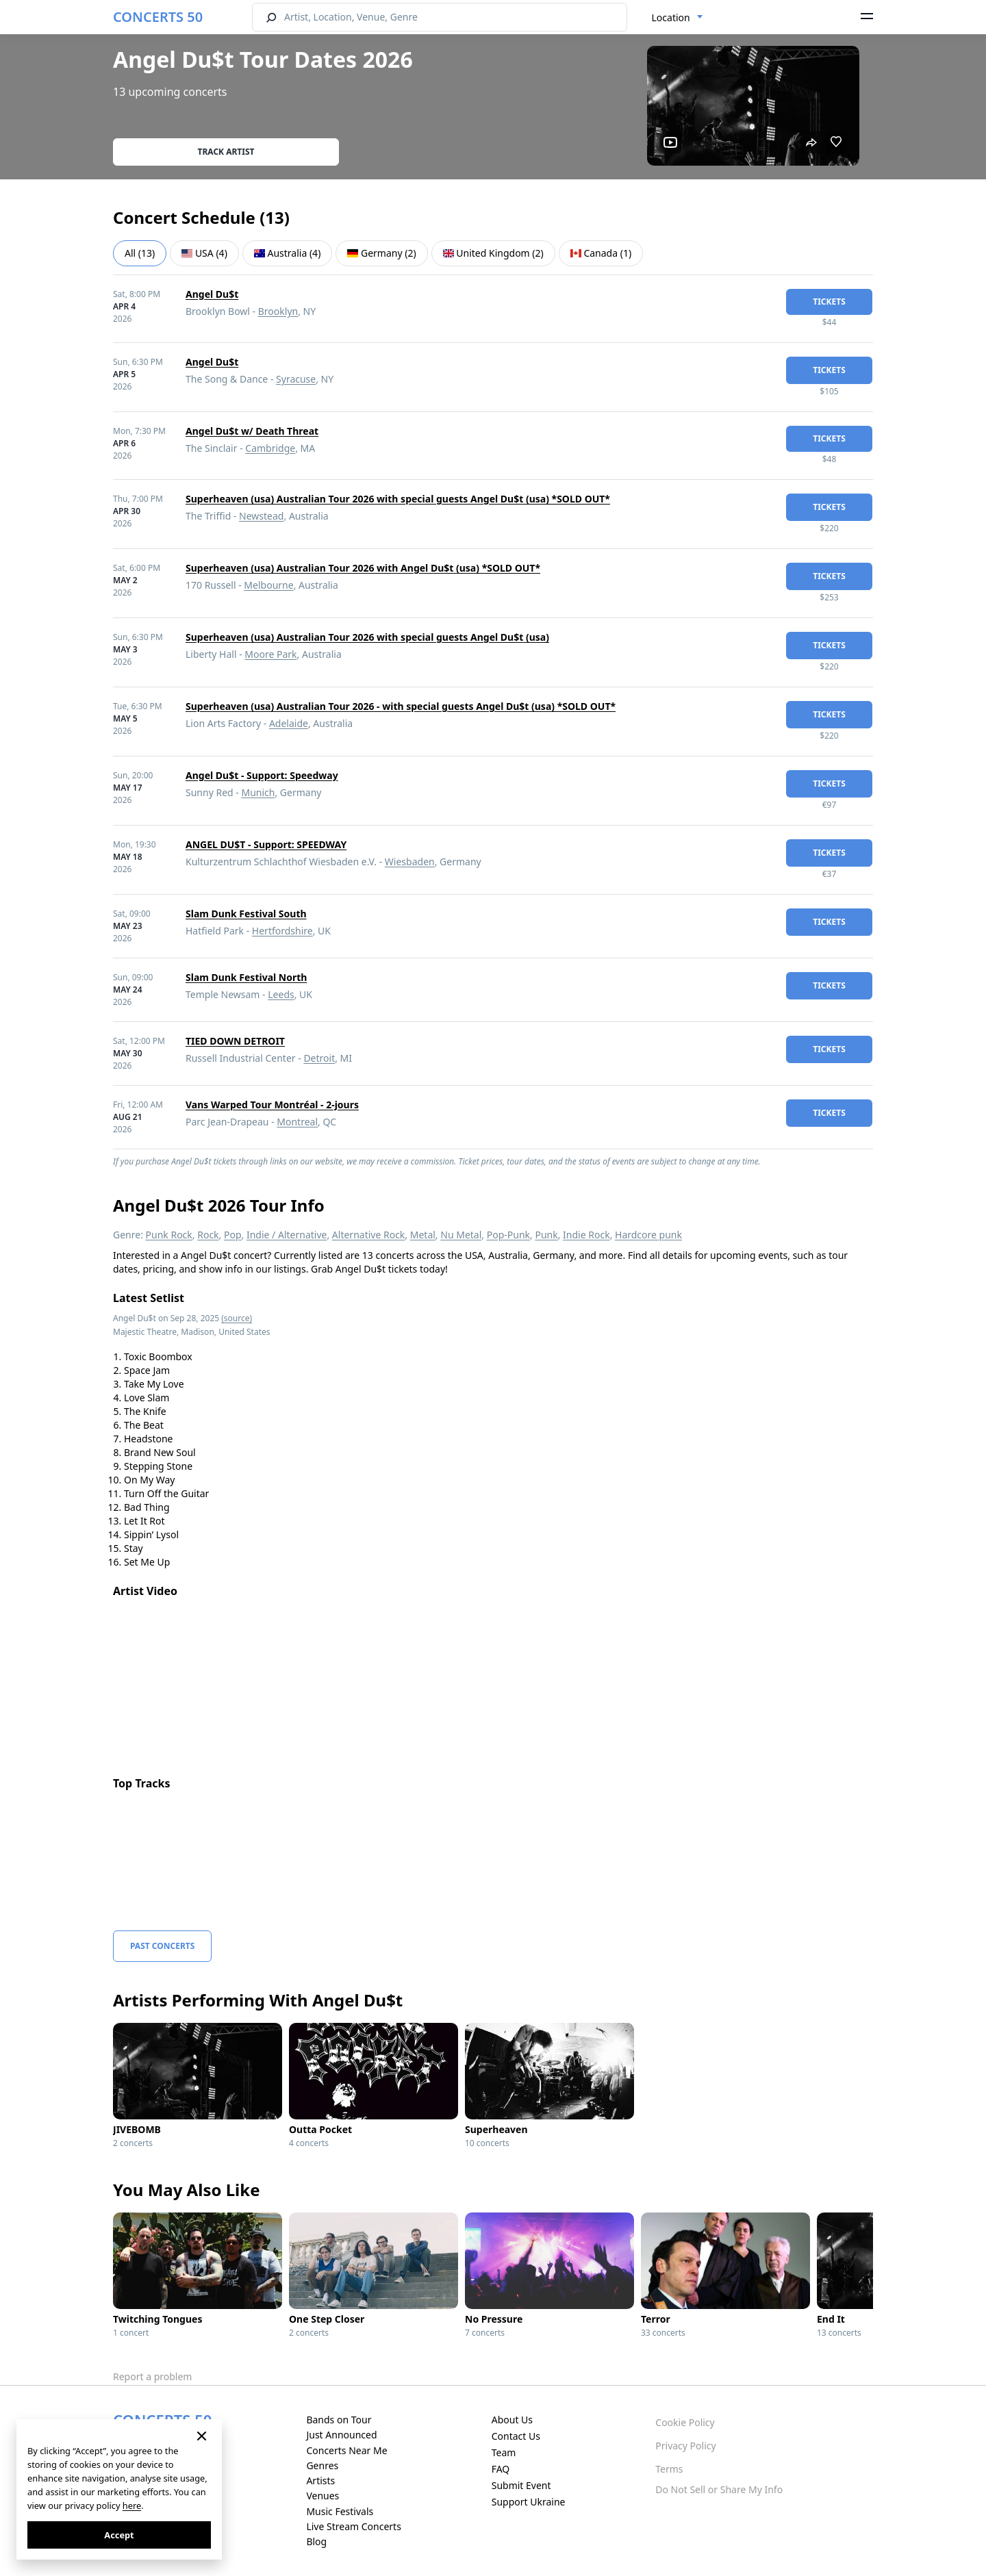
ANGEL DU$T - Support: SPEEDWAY (266, 844)
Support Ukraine (529, 2501)
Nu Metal (460, 1234)
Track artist (226, 151)
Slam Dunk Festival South (246, 913)
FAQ (501, 2468)
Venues (322, 2495)
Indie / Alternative (286, 1234)
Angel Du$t (212, 294)
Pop (233, 1234)
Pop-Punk (508, 1234)
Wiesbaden (410, 861)
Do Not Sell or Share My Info (719, 2489)
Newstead (261, 515)
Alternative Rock (368, 1234)
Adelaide (288, 723)
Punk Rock (169, 1234)
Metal (422, 1234)
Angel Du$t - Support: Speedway (262, 775)
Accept (119, 2535)
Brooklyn (278, 311)
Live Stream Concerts (353, 2526)
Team (504, 2452)
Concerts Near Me (346, 2450)
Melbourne (268, 584)
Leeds (281, 994)
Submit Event (521, 2485)
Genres (322, 2465)
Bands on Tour (338, 2419)
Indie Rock (586, 1234)
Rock (207, 1234)
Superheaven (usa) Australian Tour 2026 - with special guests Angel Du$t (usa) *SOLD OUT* (401, 706)
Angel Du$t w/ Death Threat (252, 430)
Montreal (297, 1121)
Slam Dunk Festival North (246, 977)
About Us (512, 2419)
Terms (669, 2468)
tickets (829, 301)
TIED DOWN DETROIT (235, 1040)
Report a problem (152, 2376)
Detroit (319, 1057)
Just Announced (341, 2434)
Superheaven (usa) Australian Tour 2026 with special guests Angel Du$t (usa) (367, 636)
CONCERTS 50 (158, 17)
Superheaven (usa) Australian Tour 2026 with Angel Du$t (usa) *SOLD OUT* (363, 567)
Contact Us (516, 2436)
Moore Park (270, 654)
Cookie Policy (684, 2422)
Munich (258, 792)
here (132, 2505)
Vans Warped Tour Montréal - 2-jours (272, 1104)
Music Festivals (339, 2511)
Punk (546, 1234)
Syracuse (296, 378)
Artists (320, 2480)
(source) (236, 1318)
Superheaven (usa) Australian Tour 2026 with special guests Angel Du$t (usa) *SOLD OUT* (398, 498)
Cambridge (270, 448)
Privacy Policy (685, 2445)
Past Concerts (162, 1946)
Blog (316, 2541)
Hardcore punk (648, 1234)
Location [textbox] (671, 17)
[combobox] (677, 17)
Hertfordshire (282, 930)
